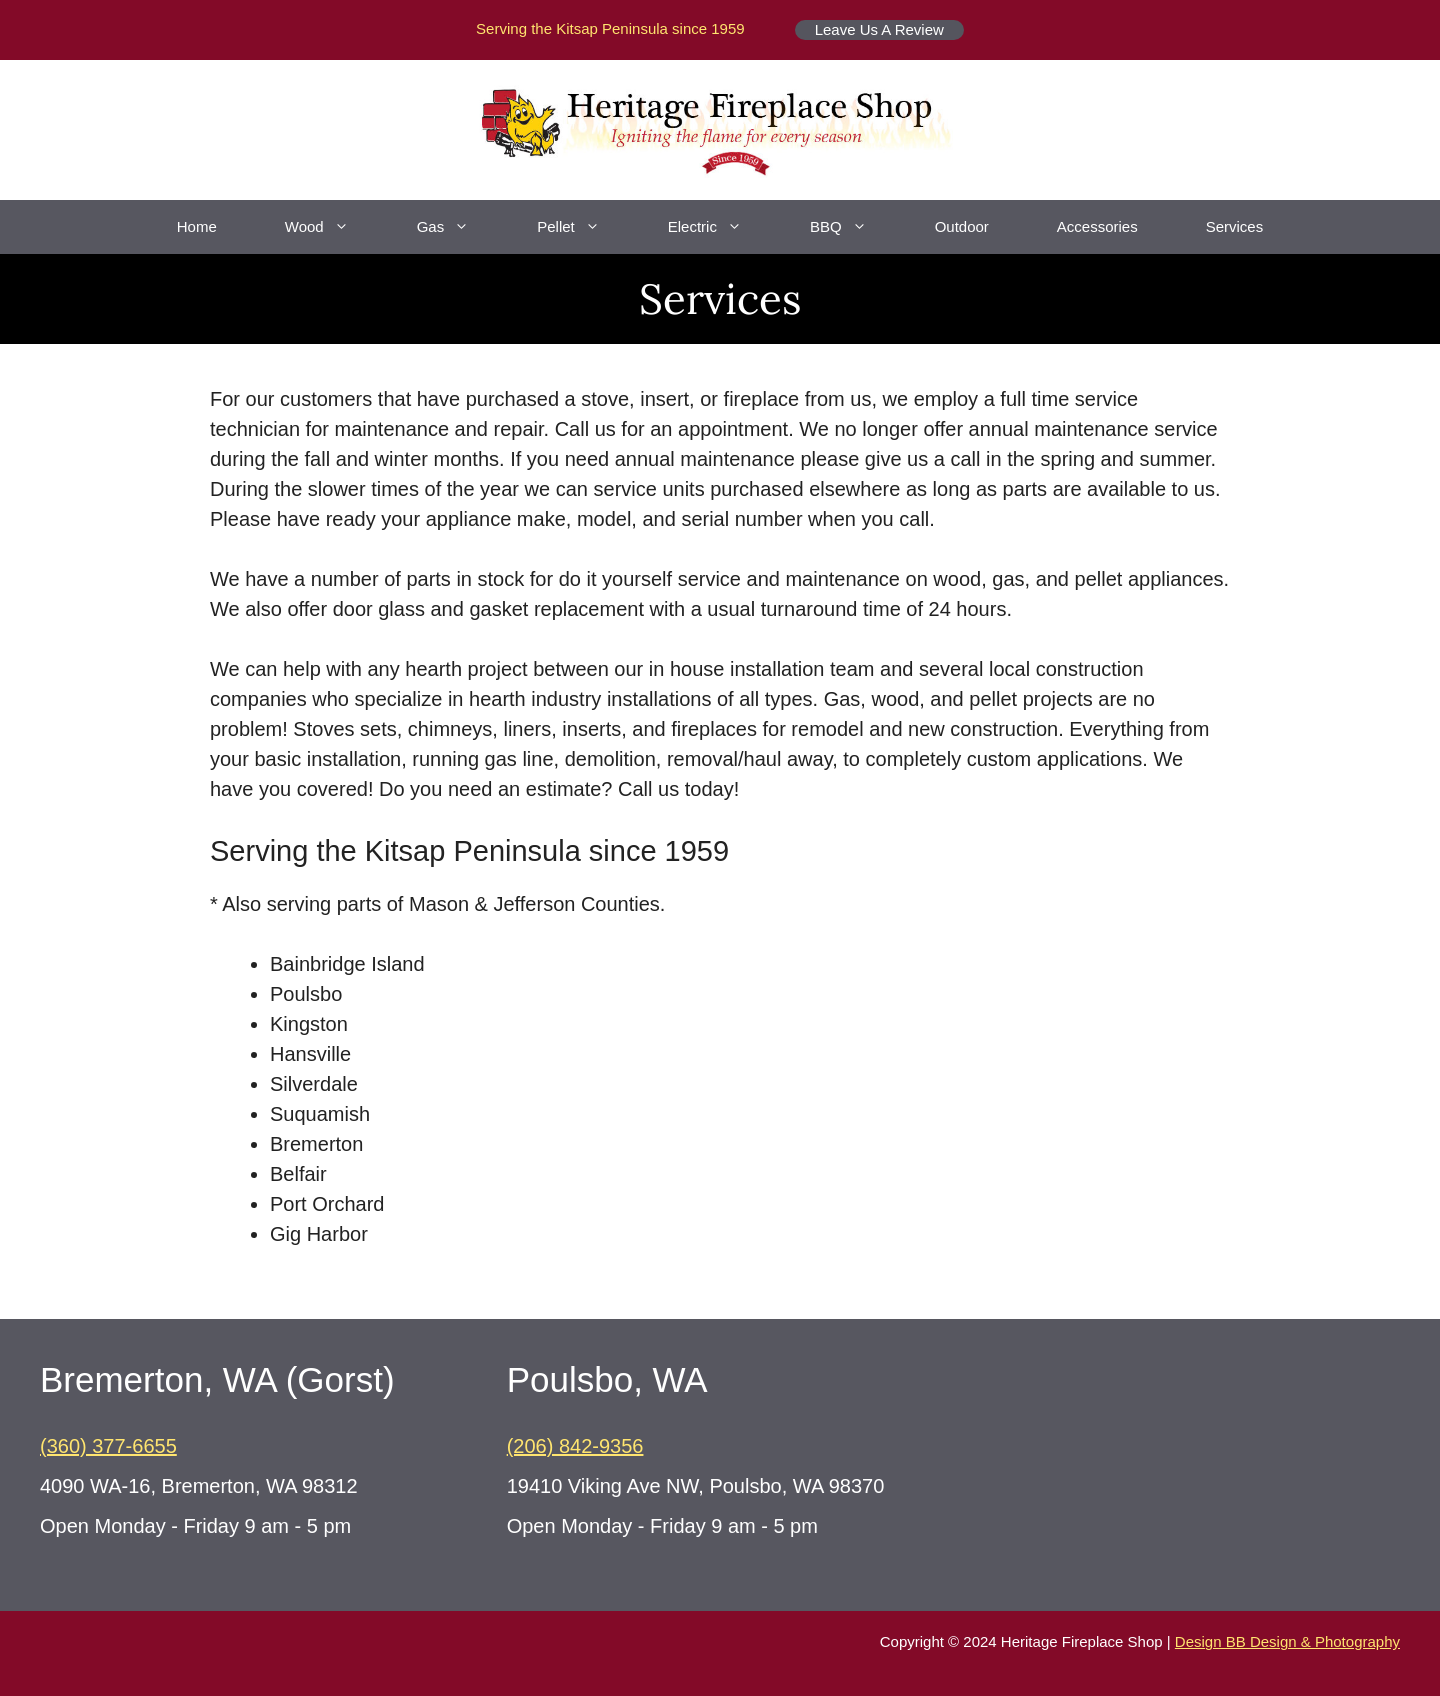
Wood (334, 227)
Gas (460, 227)
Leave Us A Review (879, 29)
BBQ (855, 227)
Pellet (585, 227)
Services (1235, 226)
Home (197, 226)
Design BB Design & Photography (1287, 1641)
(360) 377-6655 (108, 1446)
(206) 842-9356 (575, 1446)
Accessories (1097, 226)
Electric (722, 227)
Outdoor (962, 226)
